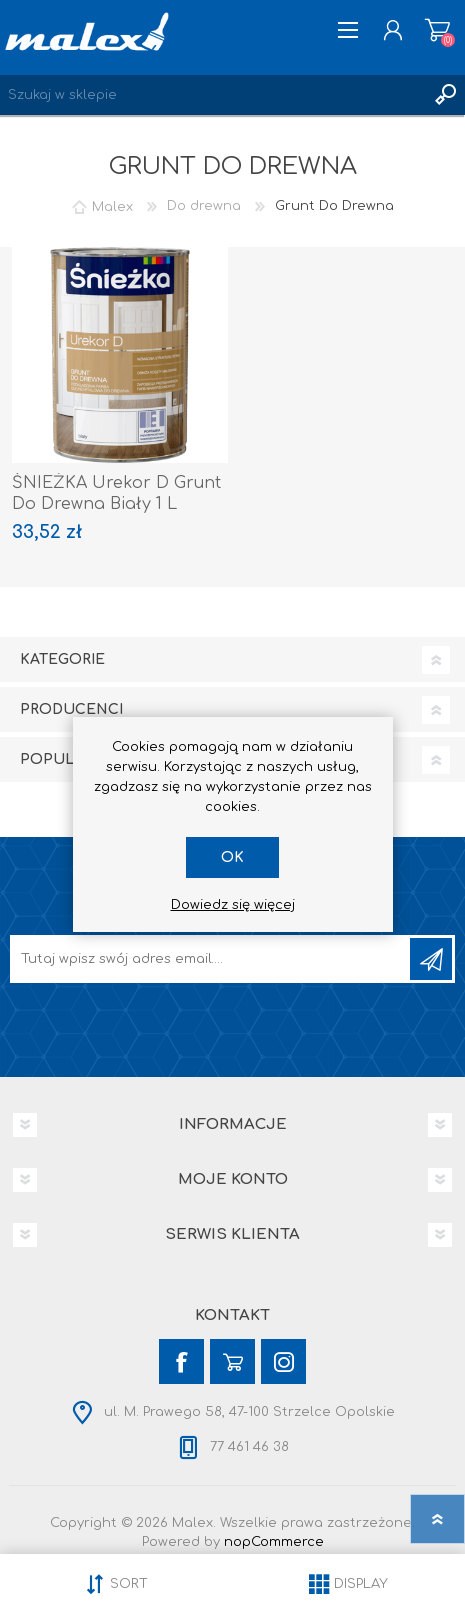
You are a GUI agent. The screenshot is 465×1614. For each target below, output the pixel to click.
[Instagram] (283, 1361)
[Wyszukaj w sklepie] (212, 95)
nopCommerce (274, 1542)
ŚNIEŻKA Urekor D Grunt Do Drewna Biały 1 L (116, 493)
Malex (112, 206)
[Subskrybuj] (211, 959)
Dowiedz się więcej (233, 905)
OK (232, 857)
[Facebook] (181, 1361)
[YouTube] (232, 1361)
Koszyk (437, 30)
